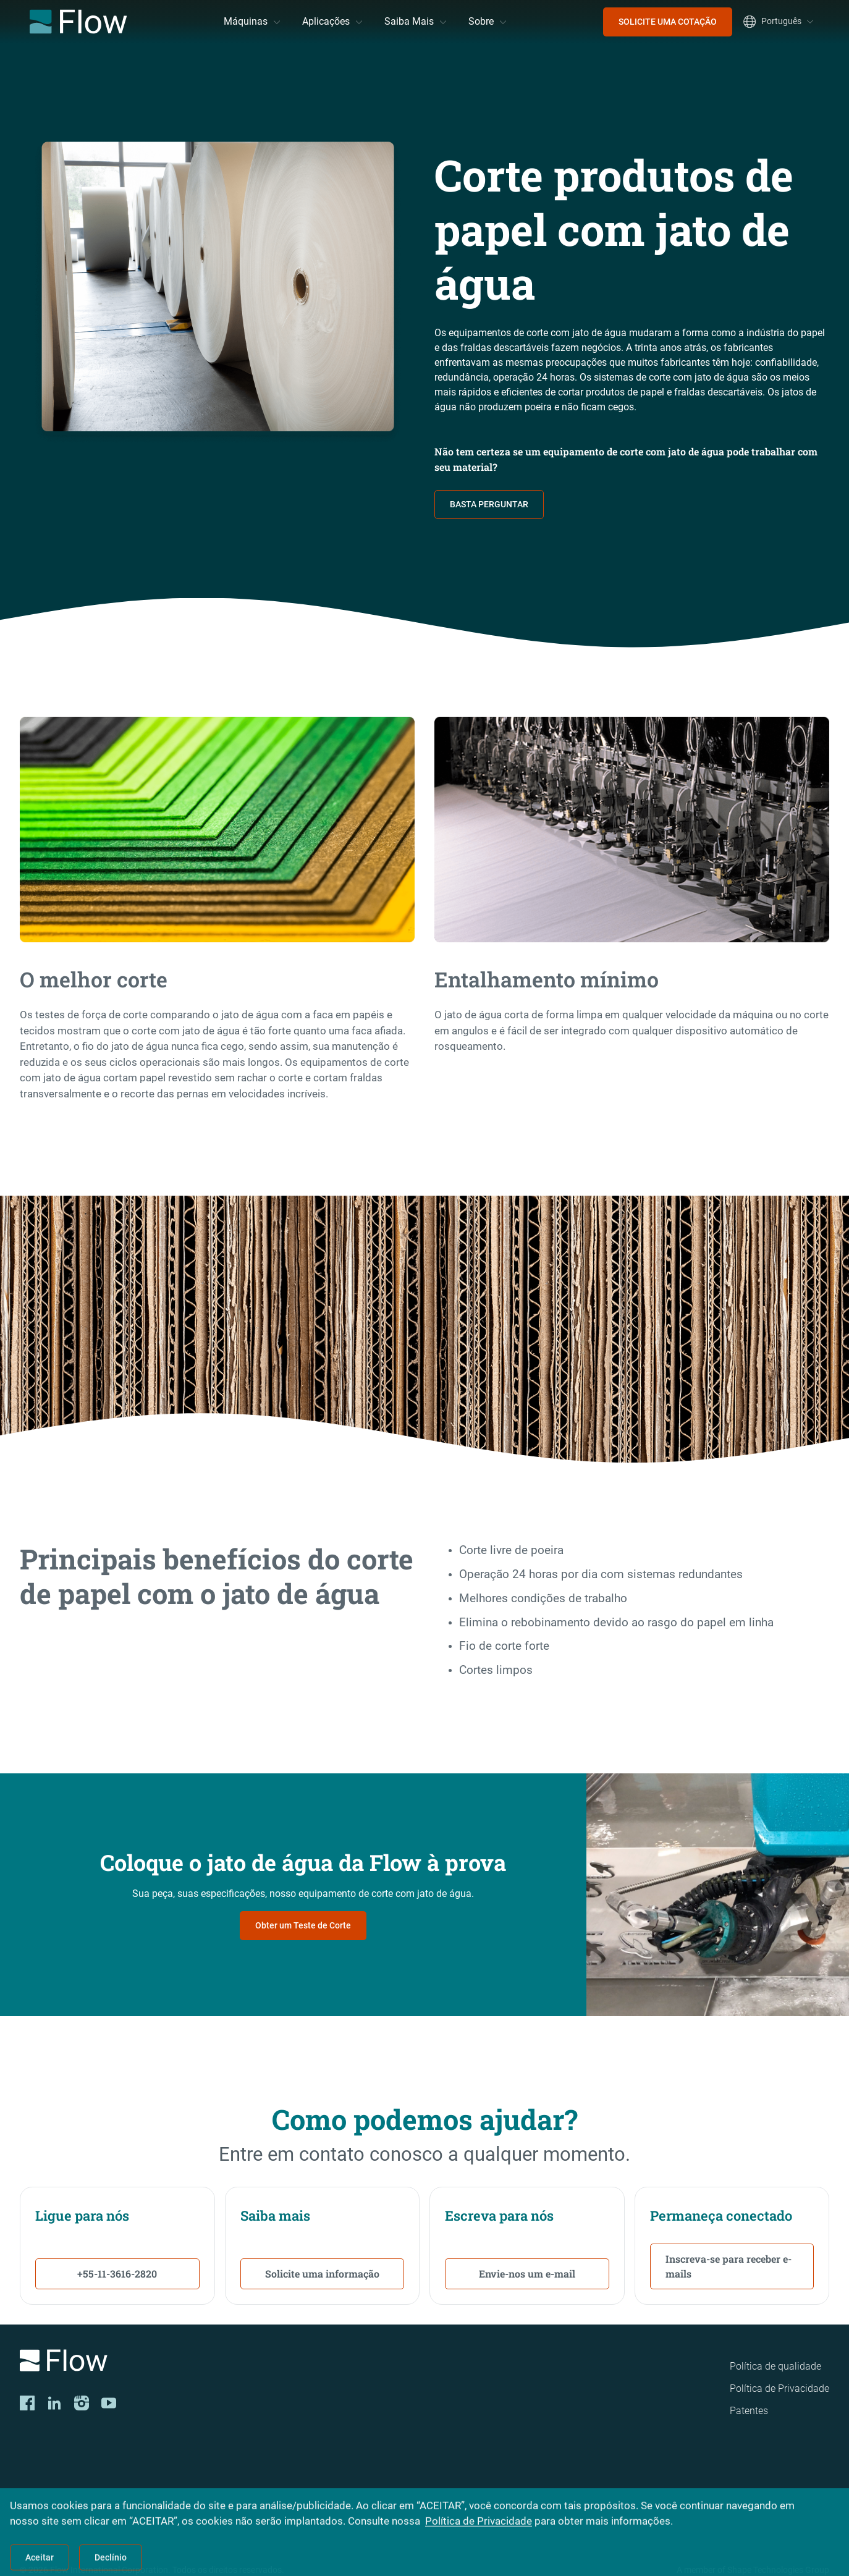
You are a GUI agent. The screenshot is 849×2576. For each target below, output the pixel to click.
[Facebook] (27, 2403)
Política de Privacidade (779, 2388)
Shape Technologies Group (778, 2570)
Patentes (749, 2411)
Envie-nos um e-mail (527, 2273)
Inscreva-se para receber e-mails (728, 2266)
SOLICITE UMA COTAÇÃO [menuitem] (668, 22)
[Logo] (178, 2362)
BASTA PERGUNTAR (489, 504)
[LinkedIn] (54, 2403)
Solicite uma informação (322, 2273)
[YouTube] (108, 2403)
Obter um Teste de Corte (303, 1925)
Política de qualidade (775, 2366)
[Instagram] (81, 2403)
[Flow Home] (78, 21)
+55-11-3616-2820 (117, 2273)
